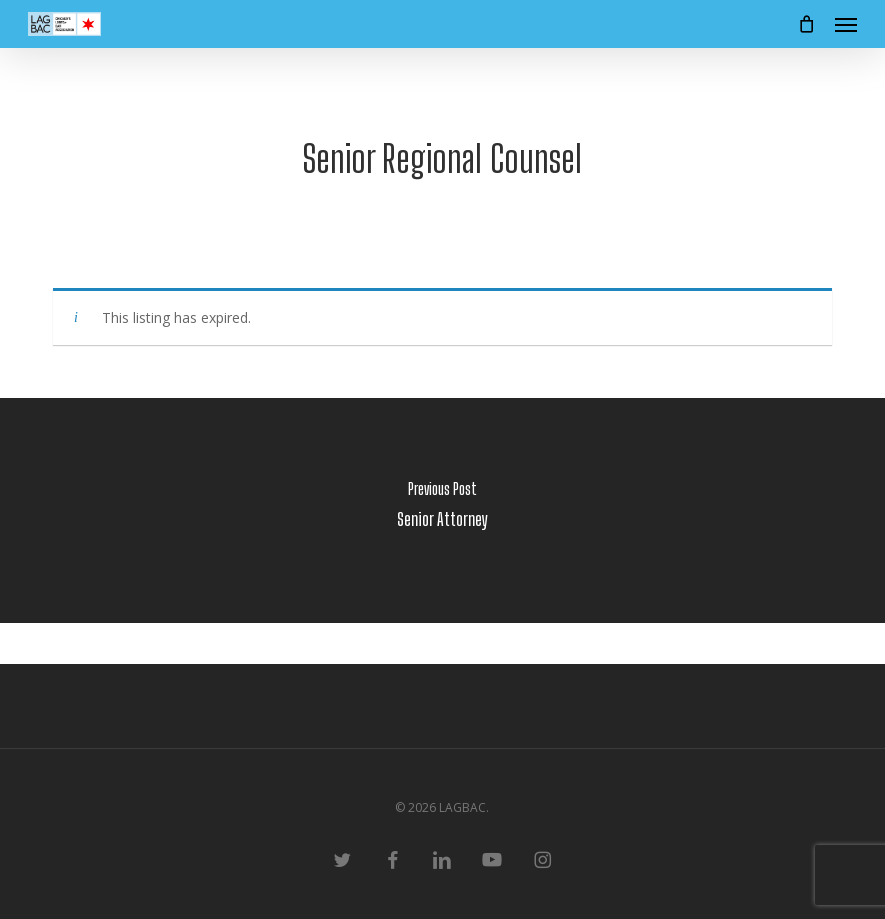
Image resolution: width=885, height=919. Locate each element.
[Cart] (806, 24)
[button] (846, 24)
